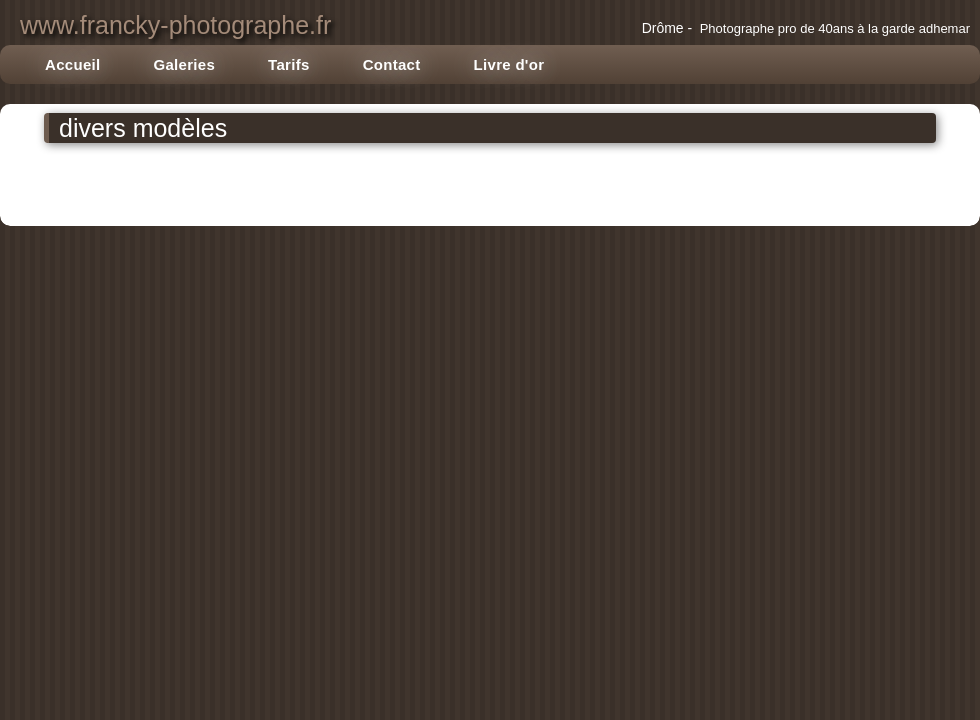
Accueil (72, 64)
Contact (392, 64)
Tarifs (289, 64)
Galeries (184, 64)
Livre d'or (509, 64)
